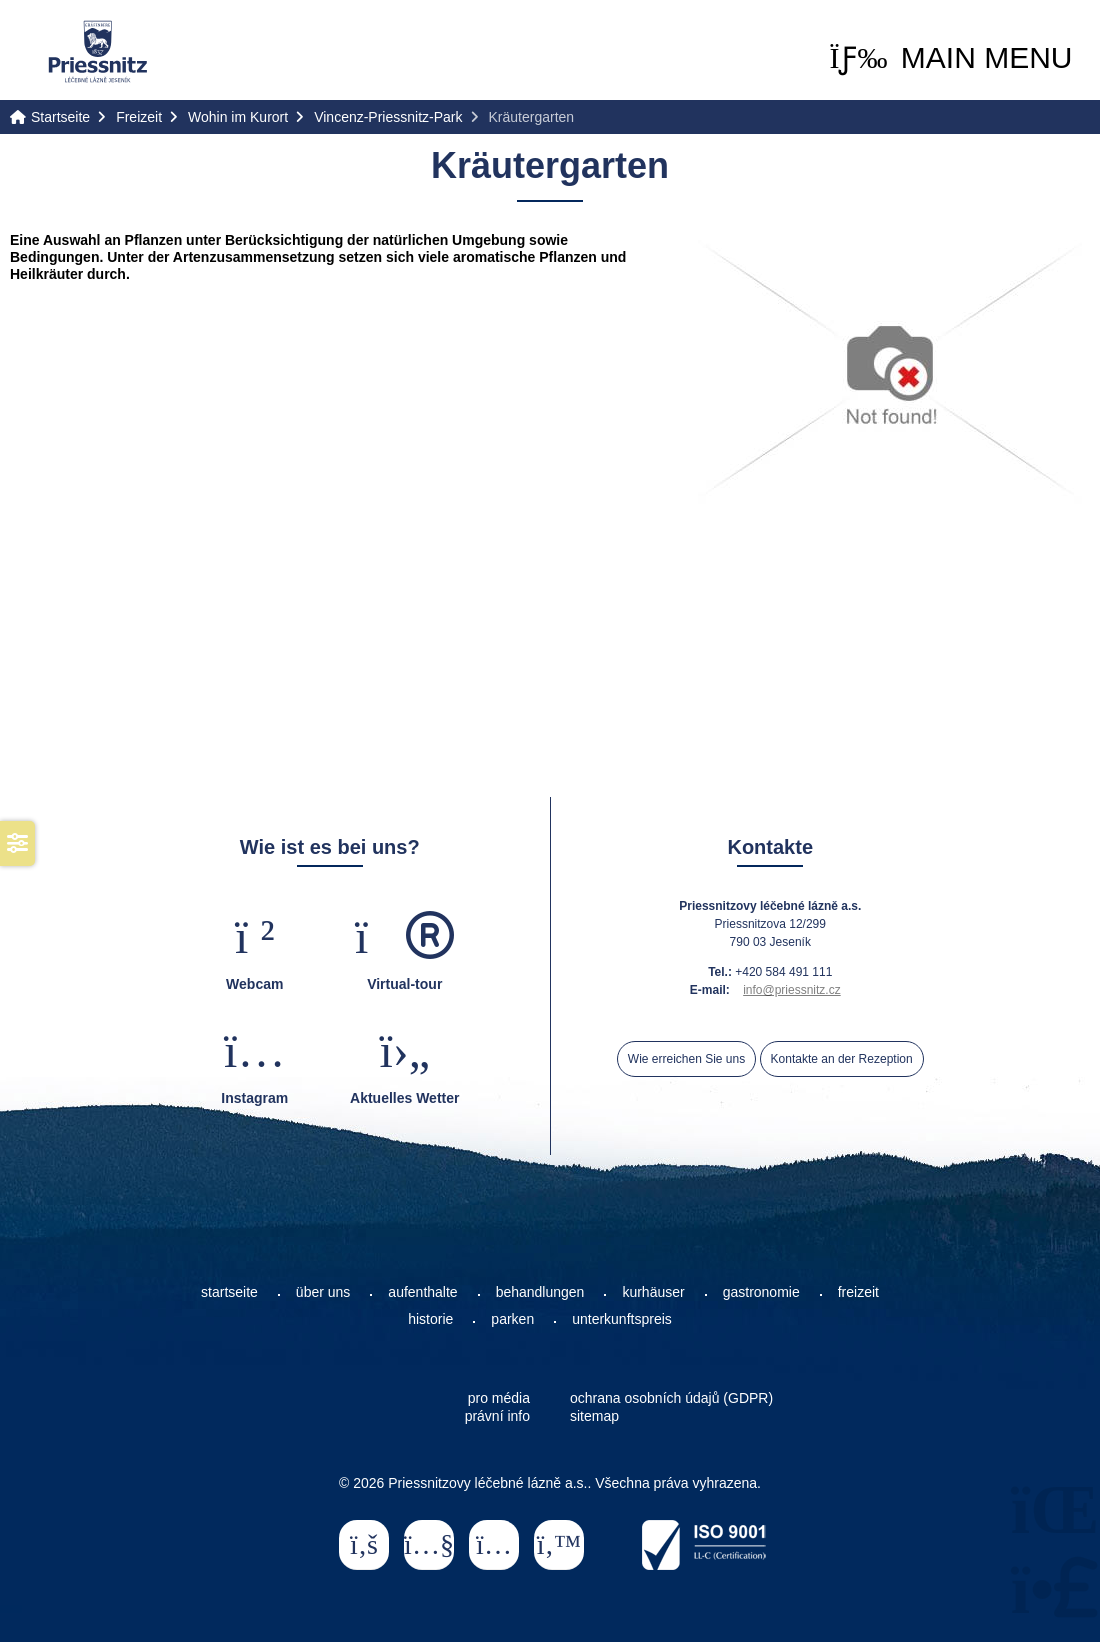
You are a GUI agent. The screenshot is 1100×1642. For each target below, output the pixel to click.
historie (430, 1319)
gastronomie (761, 1292)
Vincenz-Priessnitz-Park (388, 117)
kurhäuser (653, 1292)
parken (512, 1319)
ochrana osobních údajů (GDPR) (671, 1398)
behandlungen (540, 1292)
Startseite (98, 51)
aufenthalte (422, 1292)
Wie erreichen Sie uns (686, 1059)
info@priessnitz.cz (792, 990)
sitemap (594, 1416)
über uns (323, 1292)
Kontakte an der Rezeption (842, 1059)
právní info (497, 1416)
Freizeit (139, 117)
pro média (499, 1398)
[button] (950, 58)
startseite (229, 1292)
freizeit (858, 1292)
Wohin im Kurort (238, 117)
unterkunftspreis (622, 1319)
